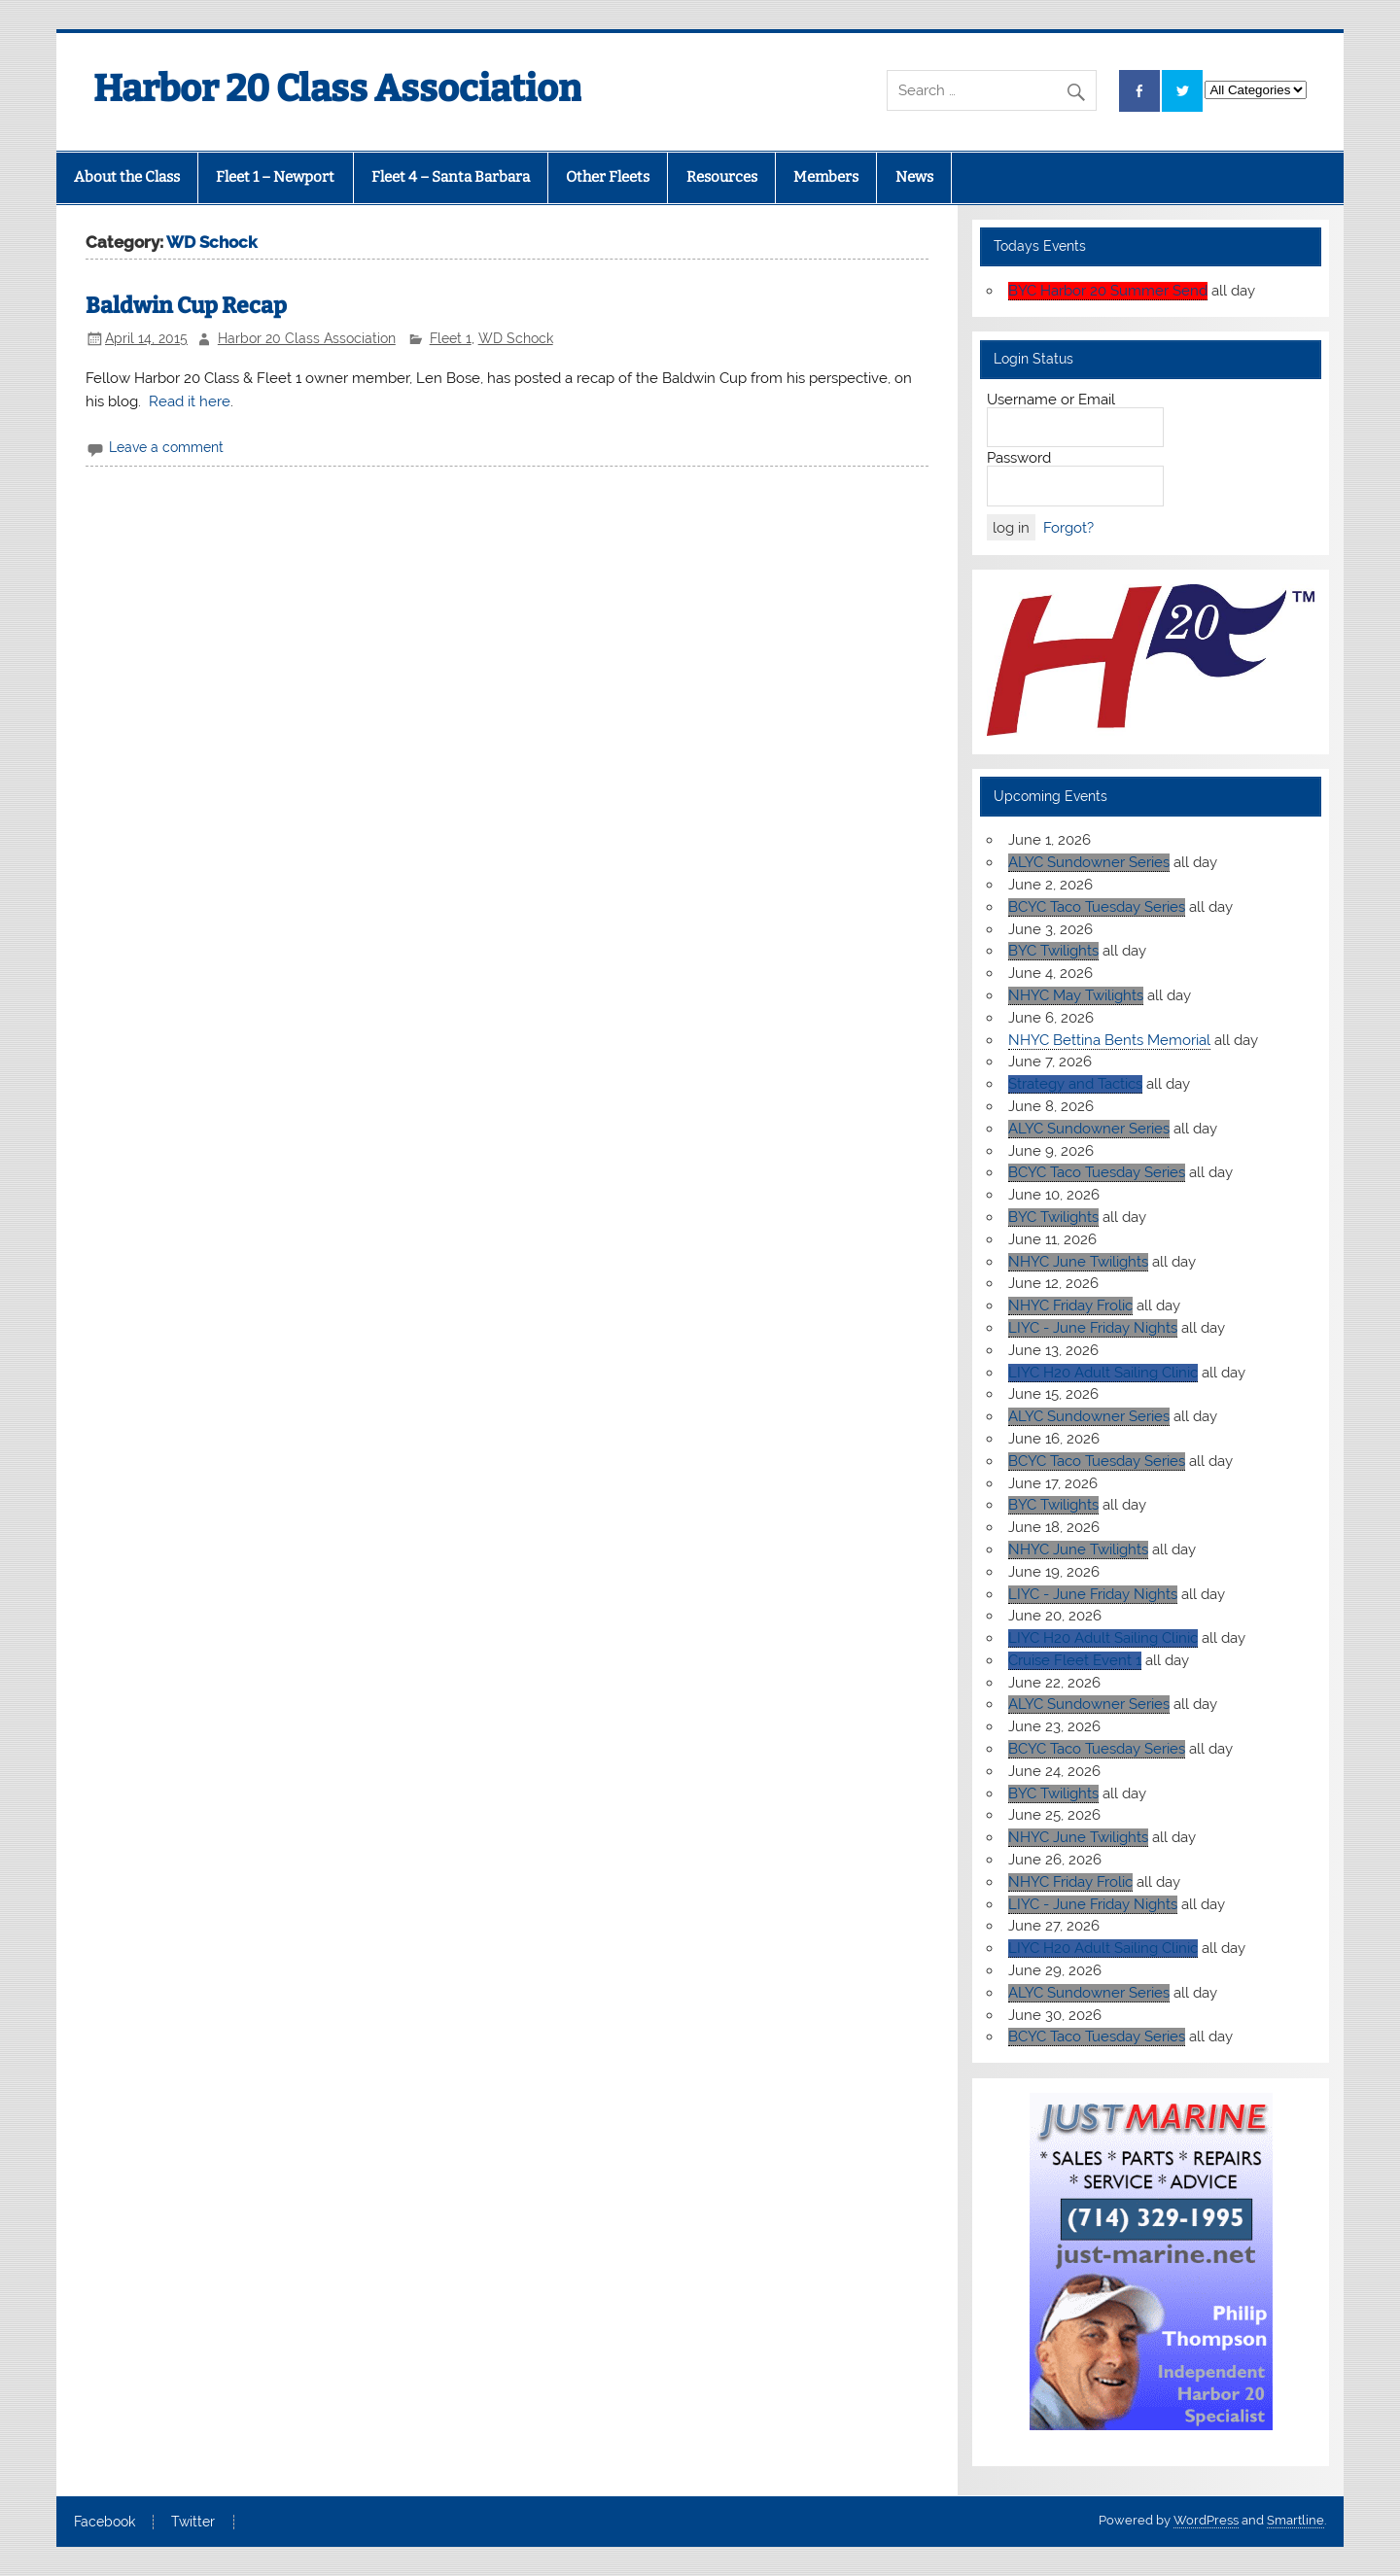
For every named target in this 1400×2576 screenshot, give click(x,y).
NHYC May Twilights (1075, 995)
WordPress (1206, 2520)
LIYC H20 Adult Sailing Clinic (1103, 1372)
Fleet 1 (451, 338)
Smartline (1295, 2520)
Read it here (189, 401)
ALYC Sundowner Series (1089, 862)
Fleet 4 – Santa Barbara (450, 177)
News (914, 177)
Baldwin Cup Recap (186, 306)
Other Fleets (607, 177)
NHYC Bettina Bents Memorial (1109, 1040)
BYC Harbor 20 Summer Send (1108, 290)
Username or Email (1051, 399)
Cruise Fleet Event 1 (1074, 1660)
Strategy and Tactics (1075, 1084)
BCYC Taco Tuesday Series (1096, 907)
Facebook (104, 2522)
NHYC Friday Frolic (1070, 1305)
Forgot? (1068, 528)
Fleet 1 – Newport (275, 177)
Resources (721, 177)
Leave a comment (166, 447)
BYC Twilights (1053, 950)
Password (1019, 458)
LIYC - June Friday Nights (1092, 1328)
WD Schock (515, 338)
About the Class (127, 177)
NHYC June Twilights (1078, 1262)
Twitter (193, 2522)
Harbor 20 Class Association (307, 338)
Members (825, 177)
